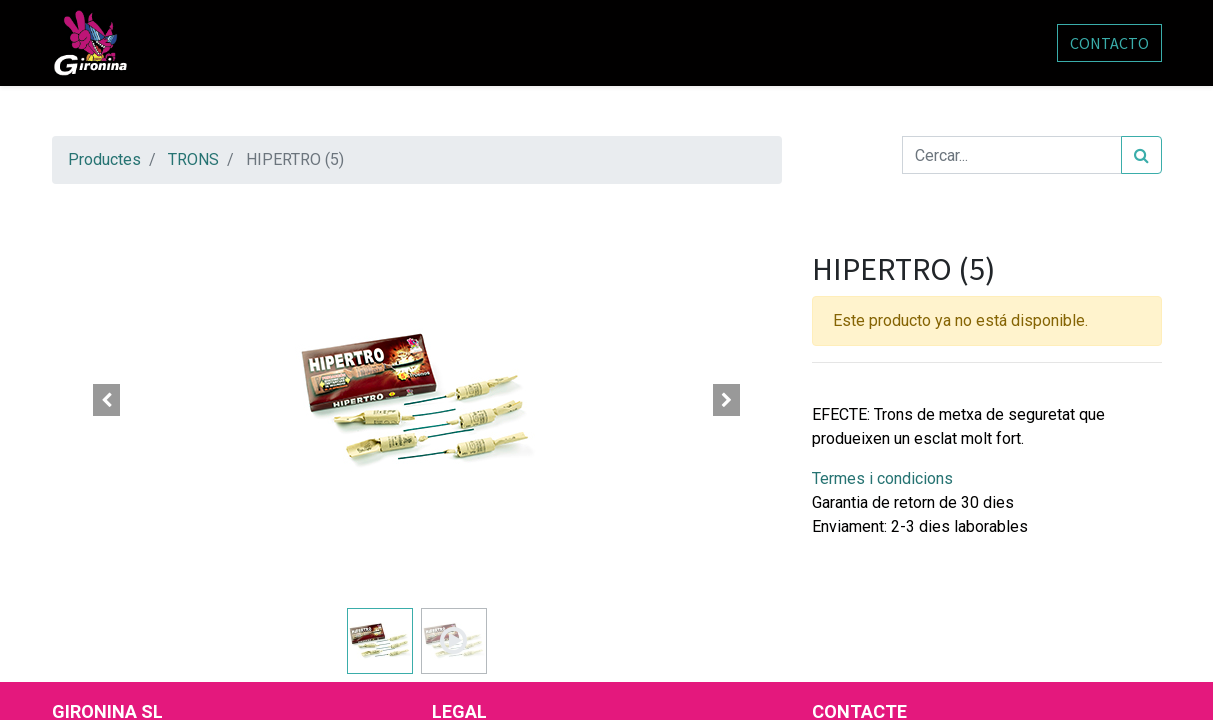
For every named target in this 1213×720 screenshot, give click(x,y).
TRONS (193, 159)
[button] (107, 400)
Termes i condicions (882, 478)
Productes (104, 159)
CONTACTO (1109, 43)
